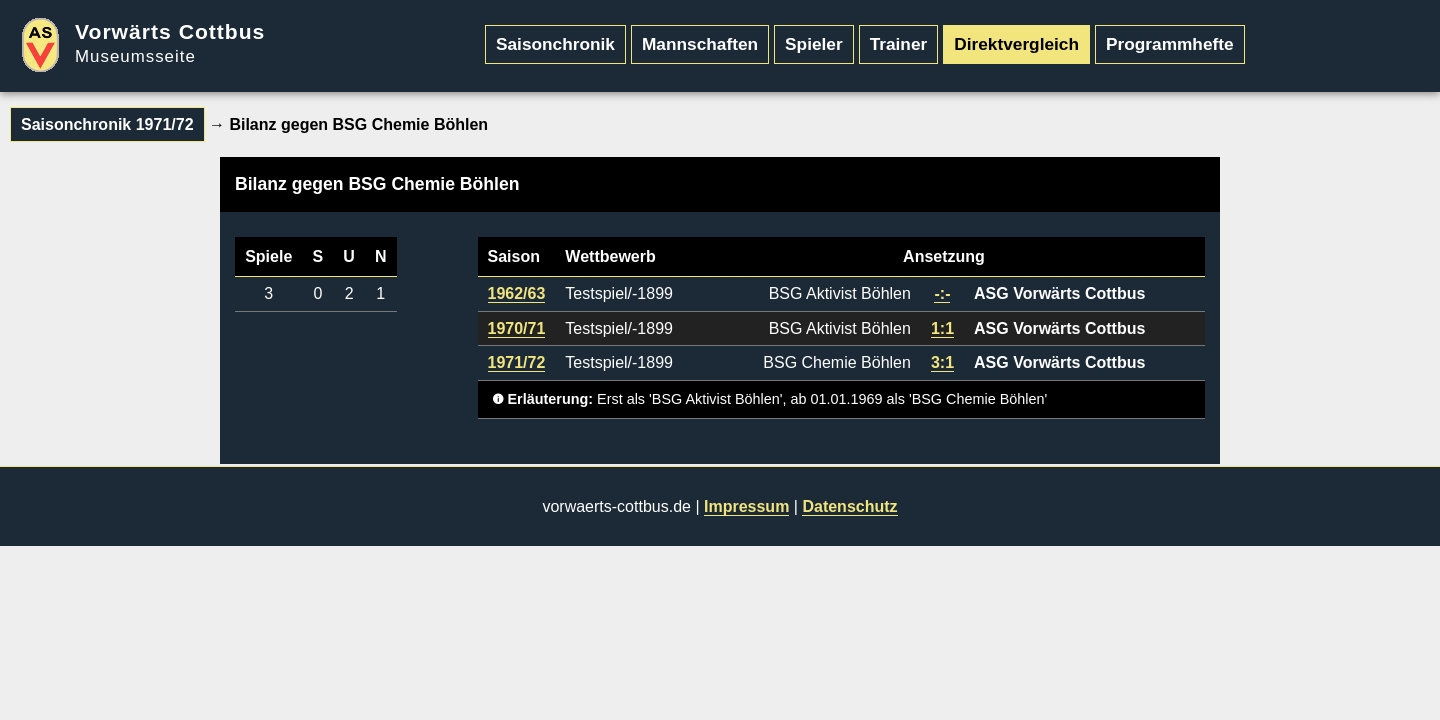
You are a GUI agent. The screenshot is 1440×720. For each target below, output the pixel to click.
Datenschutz (849, 506)
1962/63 (517, 293)
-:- (942, 293)
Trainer (899, 44)
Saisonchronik (555, 44)
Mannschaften (700, 44)
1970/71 (517, 328)
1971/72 (517, 362)
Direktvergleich (1016, 44)
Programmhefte (1170, 44)
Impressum (746, 506)
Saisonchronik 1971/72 (107, 124)
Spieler (814, 44)
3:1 (942, 362)
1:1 (942, 328)
